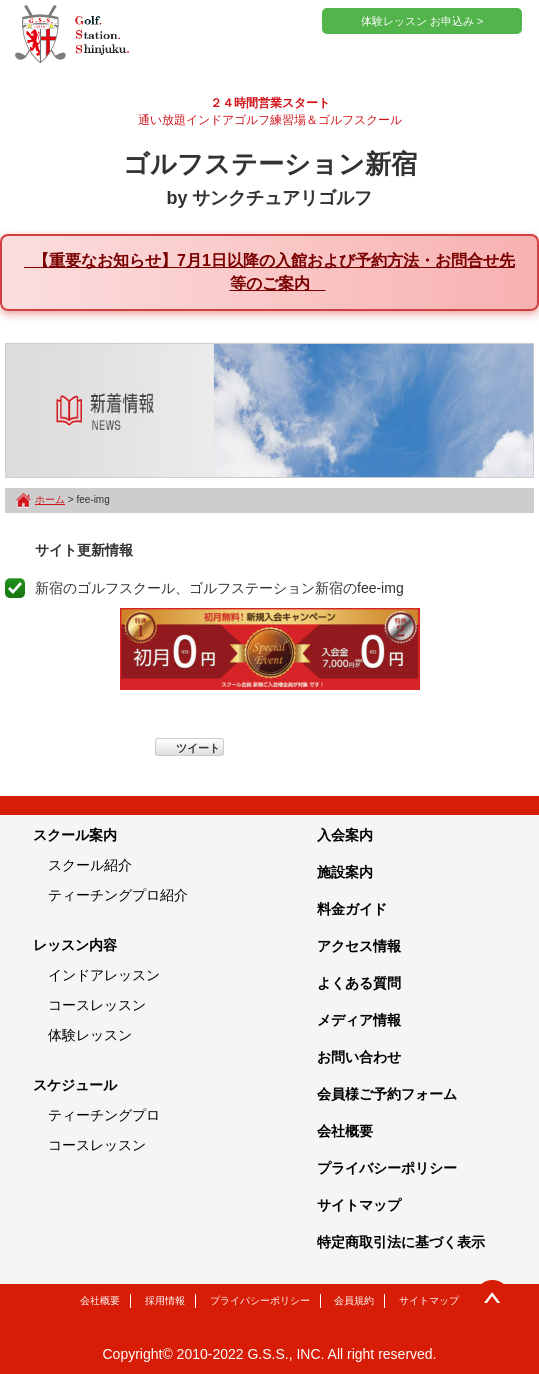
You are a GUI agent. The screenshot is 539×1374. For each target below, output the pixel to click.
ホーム (50, 499)
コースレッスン (97, 1005)
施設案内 (345, 872)
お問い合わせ (359, 1057)
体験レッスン (90, 1035)
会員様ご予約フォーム (387, 1094)
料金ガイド (352, 909)
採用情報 (165, 1300)
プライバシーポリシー (387, 1168)
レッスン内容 (75, 945)
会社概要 (345, 1131)
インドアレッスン (104, 975)
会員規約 (354, 1300)
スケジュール (75, 1085)
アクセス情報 (359, 946)
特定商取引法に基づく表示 (401, 1242)
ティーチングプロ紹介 (118, 895)
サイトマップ (359, 1205)
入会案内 (345, 835)
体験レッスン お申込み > (422, 21)
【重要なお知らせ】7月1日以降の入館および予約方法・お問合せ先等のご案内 (269, 272)
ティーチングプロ (104, 1115)
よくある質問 (359, 983)
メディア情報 (359, 1020)
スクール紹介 (90, 865)
